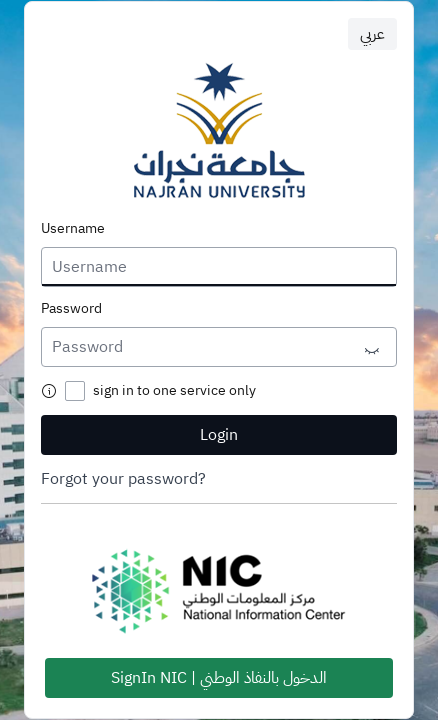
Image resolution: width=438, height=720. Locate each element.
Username (73, 229)
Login (219, 435)
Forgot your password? (123, 479)
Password (71, 309)
